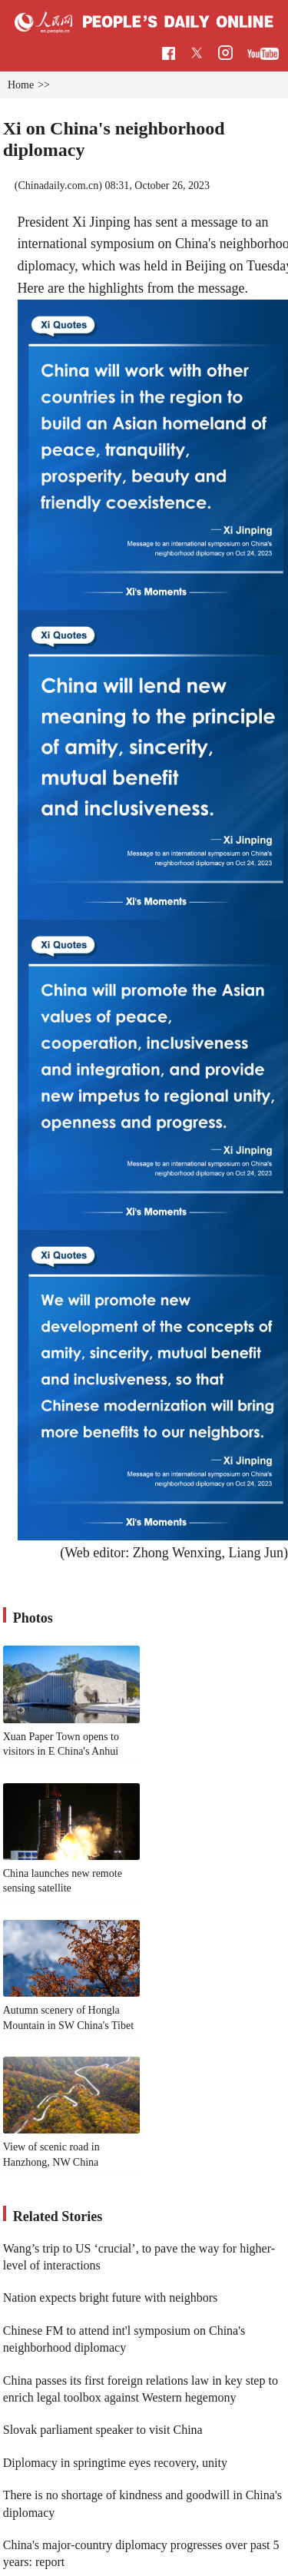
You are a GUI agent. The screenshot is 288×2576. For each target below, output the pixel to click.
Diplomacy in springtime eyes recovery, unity (115, 2462)
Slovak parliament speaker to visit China (103, 2429)
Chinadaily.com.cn (58, 185)
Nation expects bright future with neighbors (110, 2297)
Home (21, 85)
